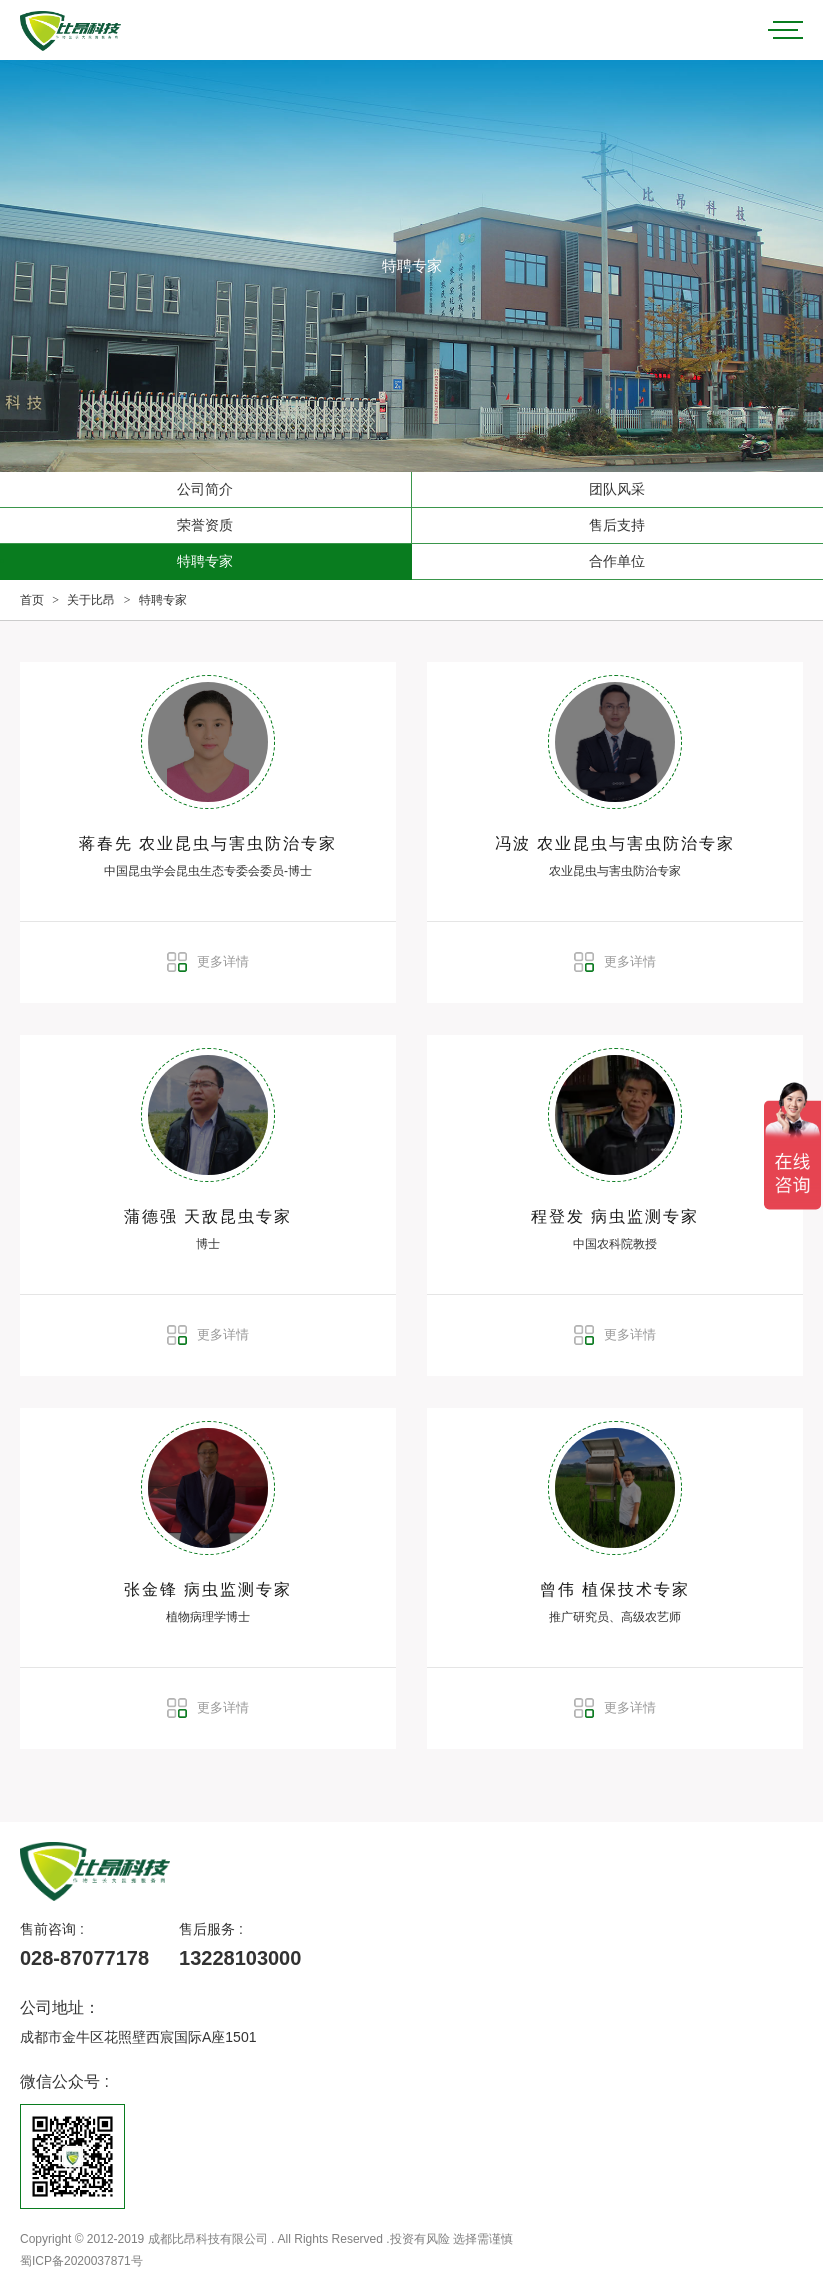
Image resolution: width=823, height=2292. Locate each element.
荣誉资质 (205, 525)
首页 (32, 600)
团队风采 (617, 489)
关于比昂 (91, 600)
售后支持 (617, 525)
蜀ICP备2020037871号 (81, 2261)
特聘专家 (205, 561)
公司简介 (205, 489)
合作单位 (617, 561)
